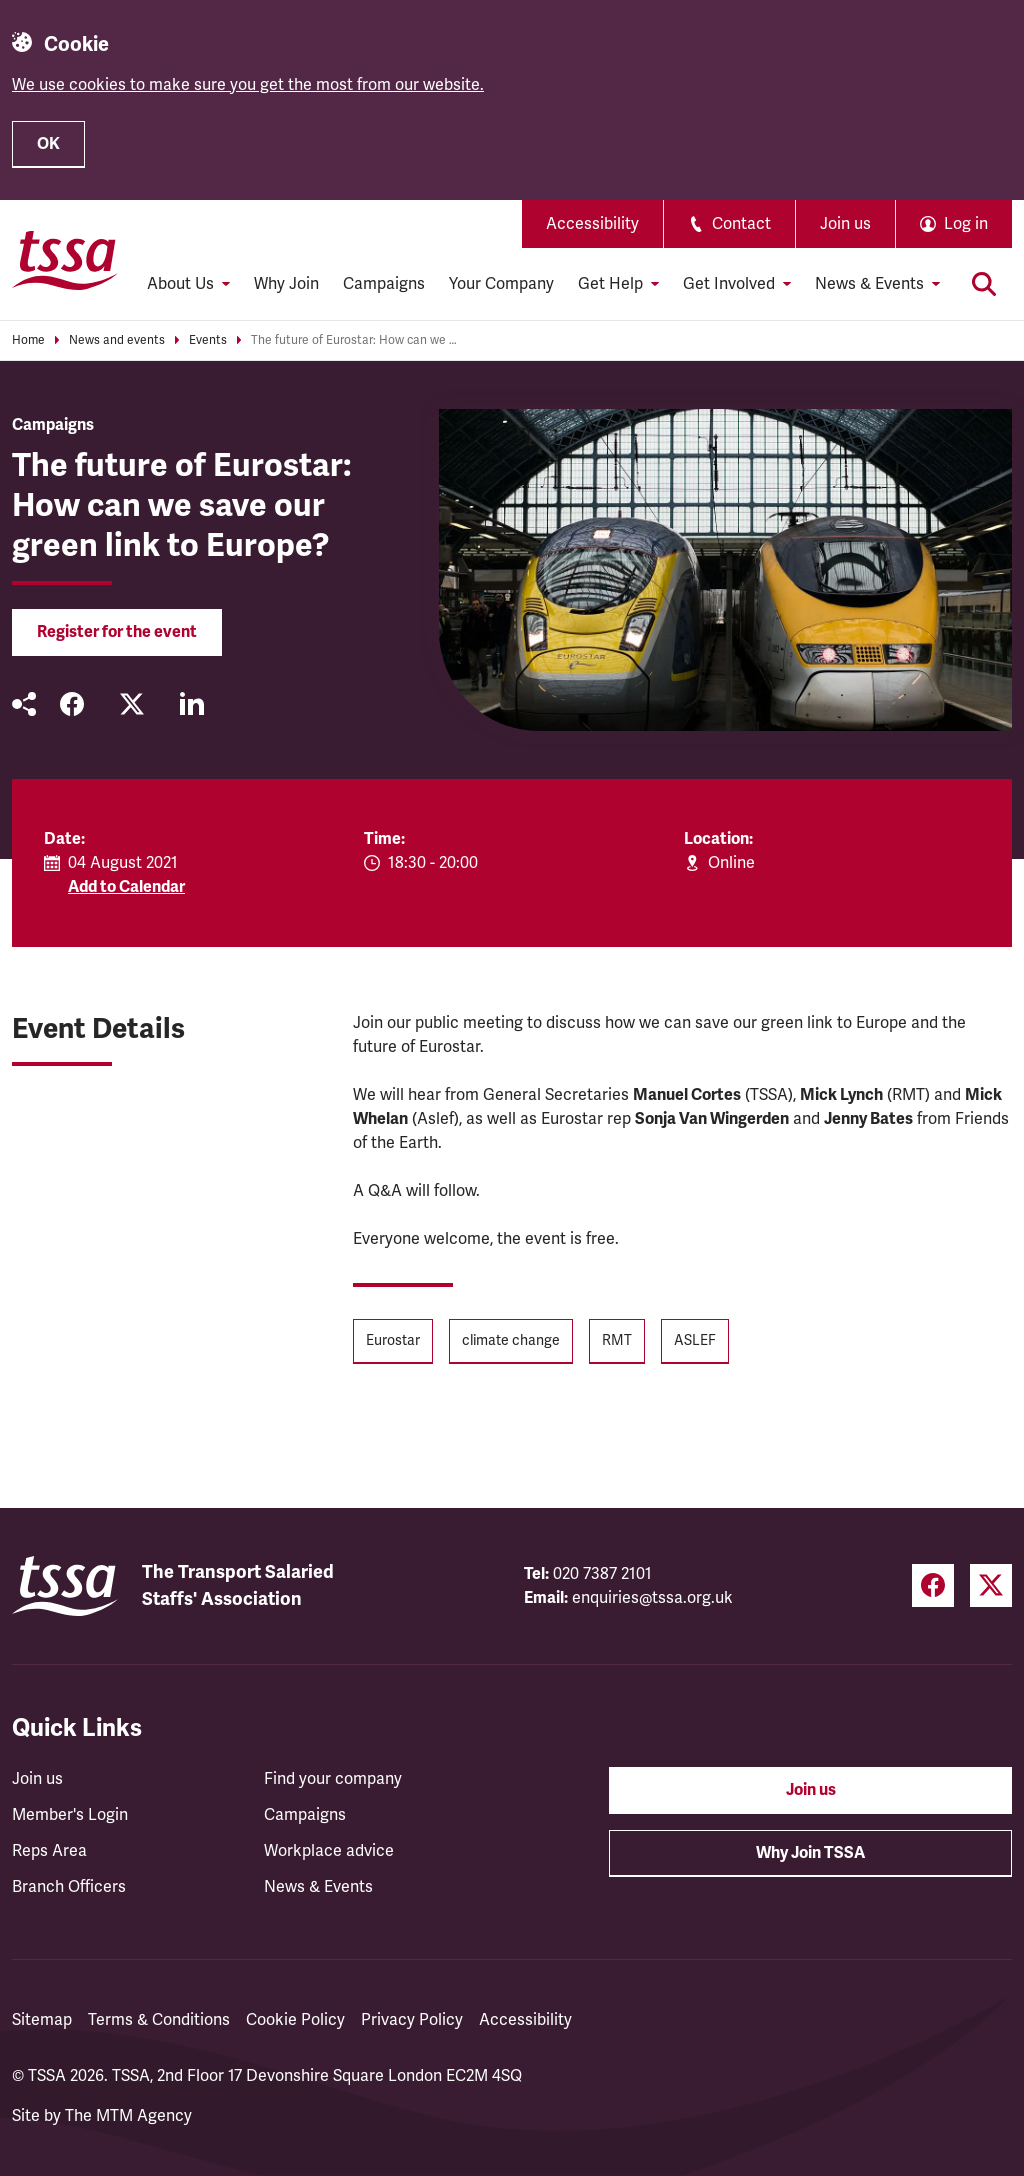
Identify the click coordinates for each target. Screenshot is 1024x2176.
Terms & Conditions (159, 2020)
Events (208, 340)
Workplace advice (329, 1851)
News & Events (318, 1887)
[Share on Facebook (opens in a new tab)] (72, 704)
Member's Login (70, 1815)
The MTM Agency (128, 2116)
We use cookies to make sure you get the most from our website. (248, 85)
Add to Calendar (126, 887)
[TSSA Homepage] (65, 260)
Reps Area (49, 1851)
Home (28, 340)
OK (48, 144)
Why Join (286, 284)
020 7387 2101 (602, 1574)
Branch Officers (69, 1887)
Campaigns (384, 284)
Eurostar (393, 1340)
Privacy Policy (412, 2020)
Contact (729, 224)
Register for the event (117, 632)
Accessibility (592, 224)
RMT (617, 1340)
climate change (511, 1340)
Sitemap (42, 2020)
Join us (845, 224)
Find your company (333, 1779)
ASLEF (695, 1340)
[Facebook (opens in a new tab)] (933, 1585)
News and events (117, 340)
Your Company (501, 284)
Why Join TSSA (810, 1853)
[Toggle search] (984, 284)
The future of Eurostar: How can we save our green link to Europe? (356, 340)
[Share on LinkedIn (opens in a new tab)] (192, 704)
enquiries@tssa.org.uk (652, 1598)
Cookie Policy (295, 2020)
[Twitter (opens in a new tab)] (991, 1585)
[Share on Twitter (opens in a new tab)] (132, 704)
